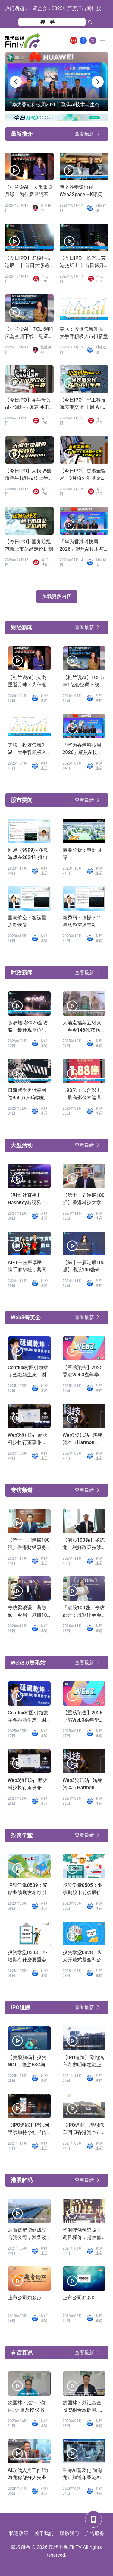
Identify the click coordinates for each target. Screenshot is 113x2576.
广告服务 (94, 2533)
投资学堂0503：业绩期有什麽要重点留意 (28, 1957)
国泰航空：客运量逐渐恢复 (27, 921)
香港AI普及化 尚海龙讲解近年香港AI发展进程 (82, 2474)
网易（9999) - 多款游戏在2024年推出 (28, 853)
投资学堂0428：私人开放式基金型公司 (82, 1957)
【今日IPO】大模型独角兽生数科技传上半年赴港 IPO (29, 475)
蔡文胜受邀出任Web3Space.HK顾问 (81, 190)
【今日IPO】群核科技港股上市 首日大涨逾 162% (28, 262)
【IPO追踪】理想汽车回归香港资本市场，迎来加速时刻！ (83, 2129)
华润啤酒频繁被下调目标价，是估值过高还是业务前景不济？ (82, 2234)
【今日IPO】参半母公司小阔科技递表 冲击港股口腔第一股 (28, 404)
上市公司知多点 (25, 2298)
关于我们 (44, 2533)
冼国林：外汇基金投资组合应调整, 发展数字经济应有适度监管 (83, 2407)
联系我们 (69, 2533)
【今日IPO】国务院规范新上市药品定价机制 (29, 545)
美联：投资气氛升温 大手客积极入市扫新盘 (84, 332)
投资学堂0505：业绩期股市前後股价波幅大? (82, 1889)
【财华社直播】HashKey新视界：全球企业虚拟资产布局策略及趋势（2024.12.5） (27, 1199)
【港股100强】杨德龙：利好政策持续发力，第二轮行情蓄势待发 (84, 1544)
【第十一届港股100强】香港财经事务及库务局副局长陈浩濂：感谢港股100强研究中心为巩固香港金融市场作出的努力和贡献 (29, 1544)
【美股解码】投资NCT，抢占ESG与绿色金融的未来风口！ (29, 2062)
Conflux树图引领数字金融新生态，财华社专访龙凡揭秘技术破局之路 (28, 1372)
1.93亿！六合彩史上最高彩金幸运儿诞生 (82, 1094)
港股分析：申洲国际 (82, 853)
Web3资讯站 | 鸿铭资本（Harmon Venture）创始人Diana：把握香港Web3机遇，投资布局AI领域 (83, 1439)
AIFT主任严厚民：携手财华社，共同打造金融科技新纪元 (27, 1267)
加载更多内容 (56, 596)
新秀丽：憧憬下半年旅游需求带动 (82, 921)
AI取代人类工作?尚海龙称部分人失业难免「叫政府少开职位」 (28, 2474)
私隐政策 (18, 2533)
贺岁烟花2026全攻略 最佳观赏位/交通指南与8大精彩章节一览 (28, 1027)
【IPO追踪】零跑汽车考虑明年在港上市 (83, 2062)
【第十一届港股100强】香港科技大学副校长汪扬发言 (84, 1199)
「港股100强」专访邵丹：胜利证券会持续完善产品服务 (84, 1612)
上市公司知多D (79, 2298)
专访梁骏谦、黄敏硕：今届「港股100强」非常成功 (29, 1612)
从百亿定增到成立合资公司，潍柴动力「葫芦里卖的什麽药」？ (27, 2234)
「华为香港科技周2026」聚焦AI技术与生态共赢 (82, 546)
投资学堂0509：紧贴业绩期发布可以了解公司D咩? (28, 1889)
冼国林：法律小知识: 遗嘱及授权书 (27, 2406)
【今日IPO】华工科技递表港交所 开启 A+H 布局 (83, 404)
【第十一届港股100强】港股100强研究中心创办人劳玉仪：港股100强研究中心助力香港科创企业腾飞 (84, 1267)
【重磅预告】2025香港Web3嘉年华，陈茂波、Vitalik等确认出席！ (84, 1372)
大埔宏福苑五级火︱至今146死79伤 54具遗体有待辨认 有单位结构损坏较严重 (82, 1027)
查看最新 (84, 134)
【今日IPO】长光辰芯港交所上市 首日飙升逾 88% (83, 262)
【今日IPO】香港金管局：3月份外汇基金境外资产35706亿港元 (83, 475)
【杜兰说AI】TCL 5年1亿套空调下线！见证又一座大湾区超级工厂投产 (29, 333)
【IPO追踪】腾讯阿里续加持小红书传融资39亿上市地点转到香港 (28, 2129)
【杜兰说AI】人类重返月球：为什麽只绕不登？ (29, 191)
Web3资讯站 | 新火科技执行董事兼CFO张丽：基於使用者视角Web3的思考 (28, 1439)
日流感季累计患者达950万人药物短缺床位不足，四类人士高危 (29, 1094)
